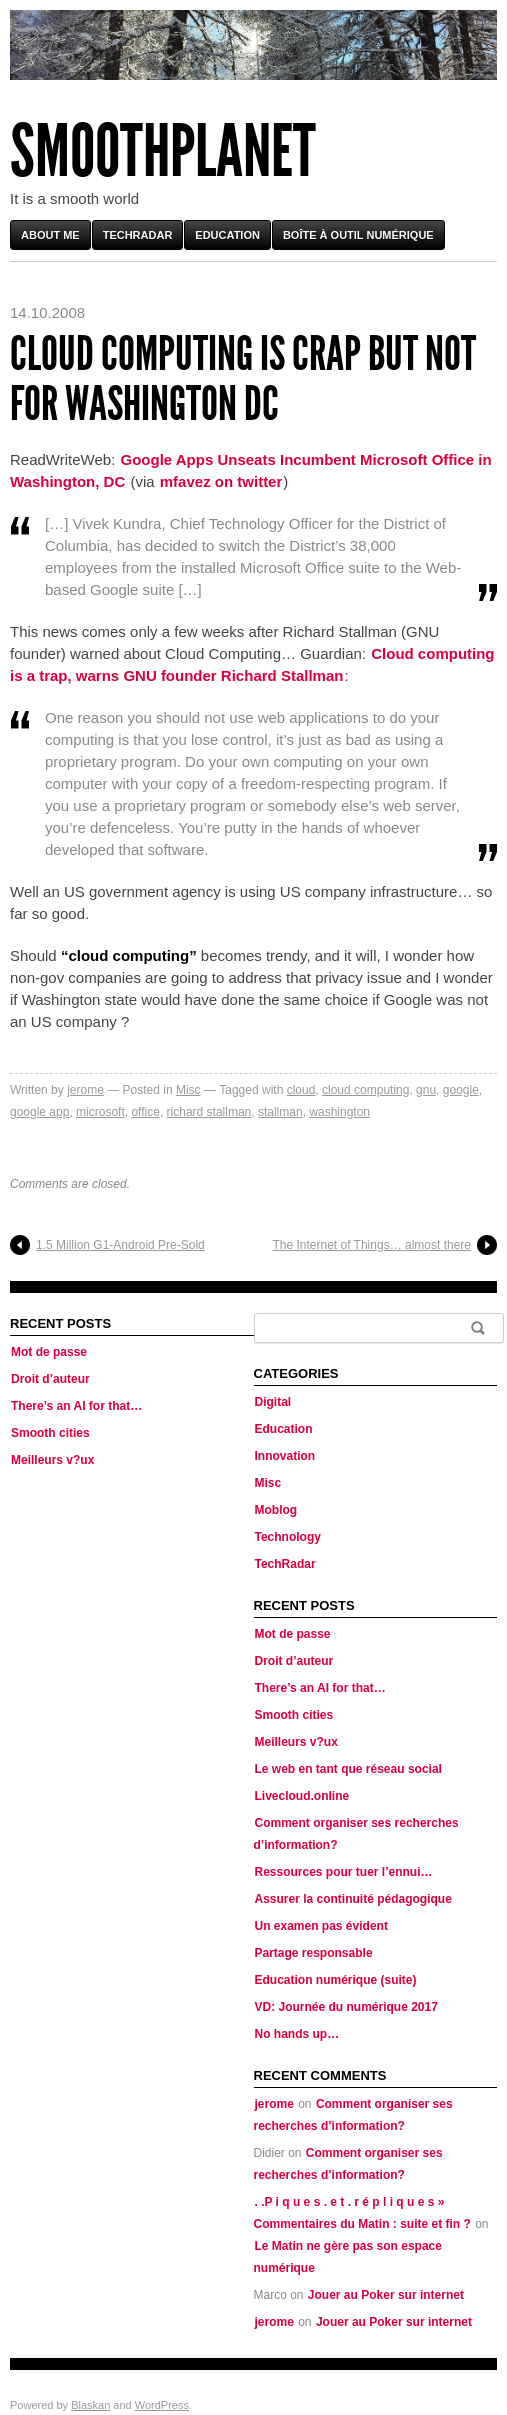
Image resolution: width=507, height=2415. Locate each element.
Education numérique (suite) (336, 1980)
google (461, 1090)
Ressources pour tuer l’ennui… (344, 1872)
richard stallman (209, 1112)
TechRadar (138, 235)
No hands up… (297, 2034)
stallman (280, 1112)
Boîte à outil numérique (358, 235)
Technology (288, 1537)
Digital (273, 1402)
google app (39, 1112)
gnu (426, 1090)
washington (339, 1112)
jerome (85, 1090)
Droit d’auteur (50, 1379)
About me (50, 235)
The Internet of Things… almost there (371, 1245)
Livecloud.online (302, 1796)
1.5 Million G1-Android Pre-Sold (120, 1245)
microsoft (100, 1112)
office (145, 1112)
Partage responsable (314, 1953)
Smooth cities (50, 1433)
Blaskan (90, 2405)
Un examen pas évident (321, 1926)
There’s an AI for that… (76, 1406)
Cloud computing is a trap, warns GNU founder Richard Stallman (252, 664)
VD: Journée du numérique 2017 (346, 2007)
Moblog (276, 1510)
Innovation (285, 1456)
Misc (188, 1090)
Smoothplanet (163, 151)
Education (227, 235)
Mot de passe (49, 1352)
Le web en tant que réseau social (348, 1769)
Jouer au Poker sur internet (386, 2295)
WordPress (162, 2405)
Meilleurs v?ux (52, 1460)
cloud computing (365, 1090)
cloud (301, 1090)
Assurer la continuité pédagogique (353, 1899)
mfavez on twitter (221, 481)
